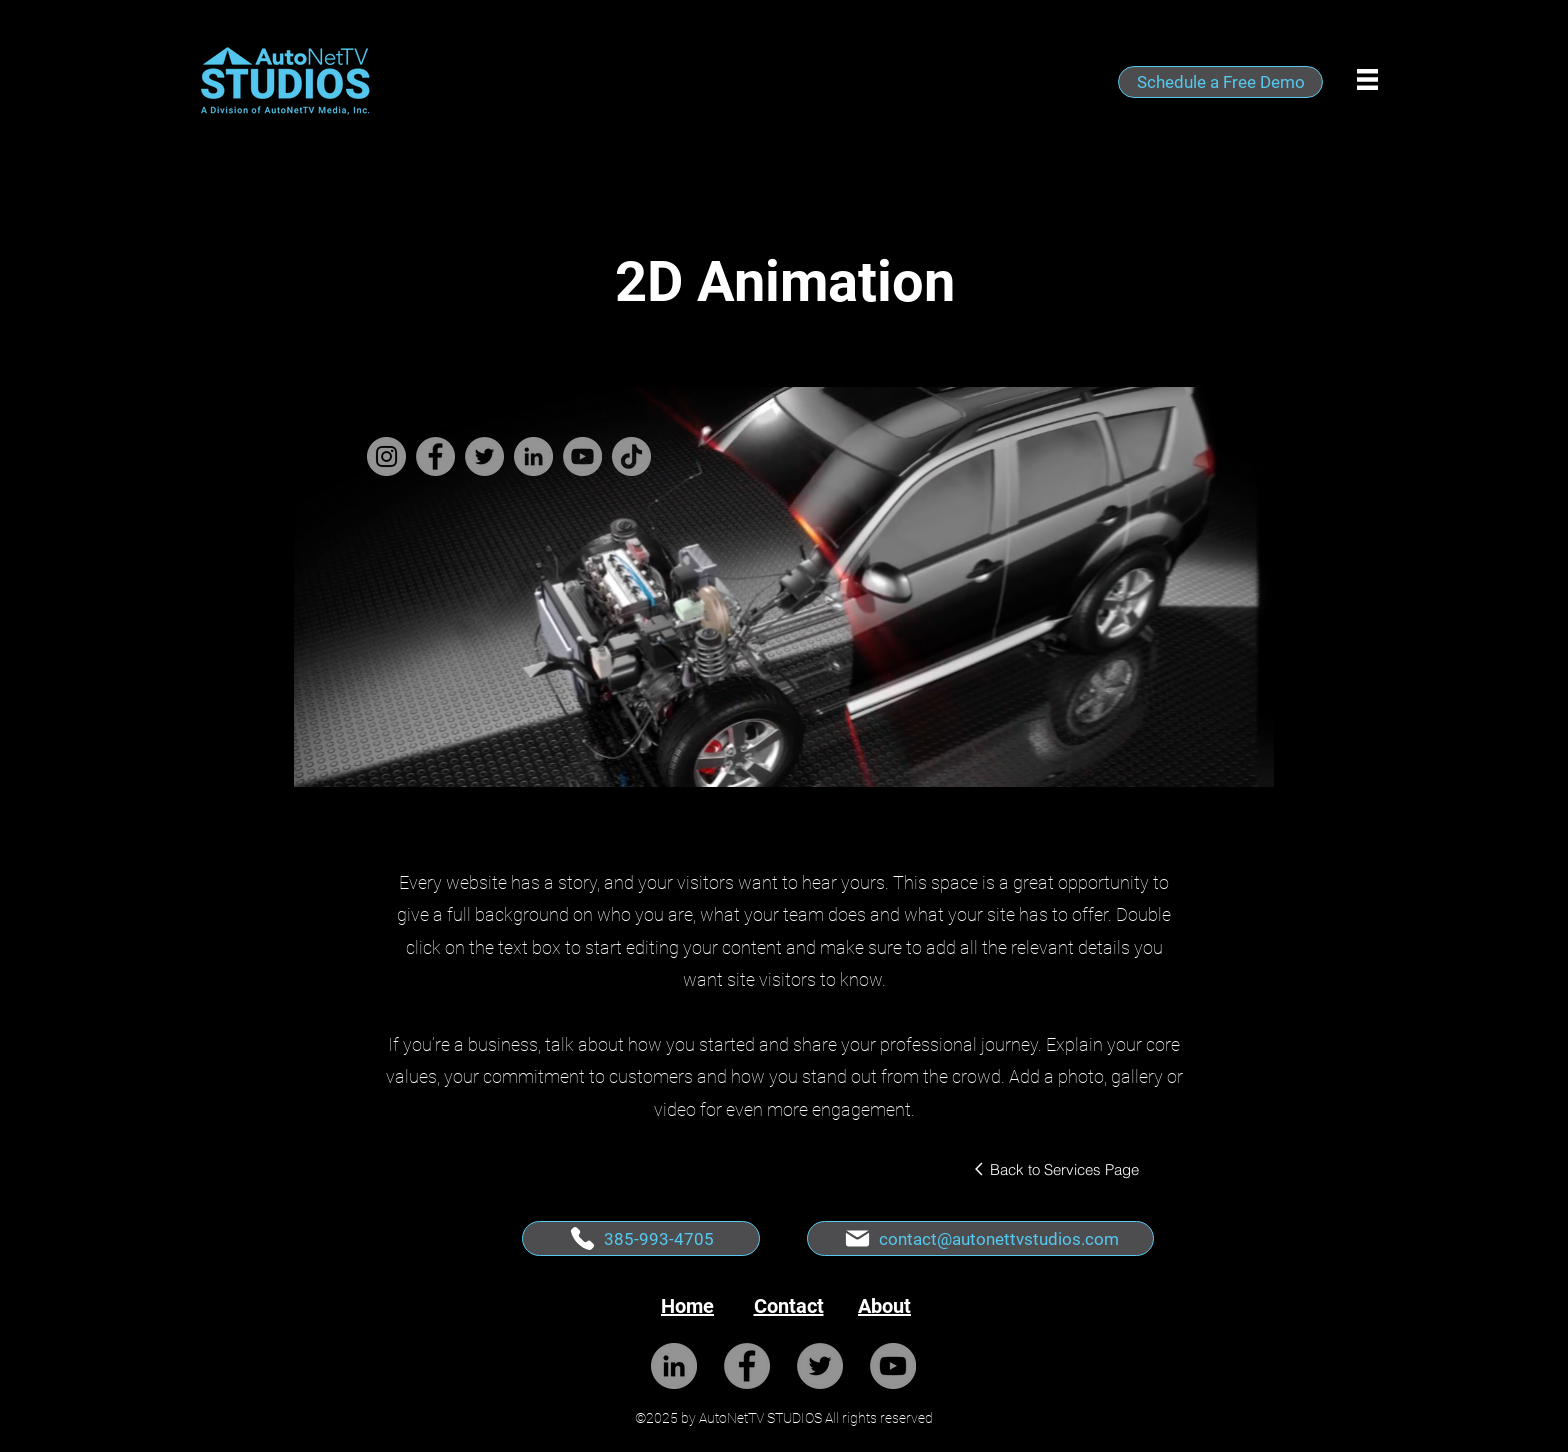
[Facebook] (435, 456)
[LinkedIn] (533, 456)
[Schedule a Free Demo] (1220, 82)
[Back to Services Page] (1055, 1169)
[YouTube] (582, 456)
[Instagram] (386, 456)
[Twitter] (484, 456)
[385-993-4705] (641, 1238)
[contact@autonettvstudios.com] (980, 1238)
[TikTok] (631, 456)
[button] (1367, 79)
